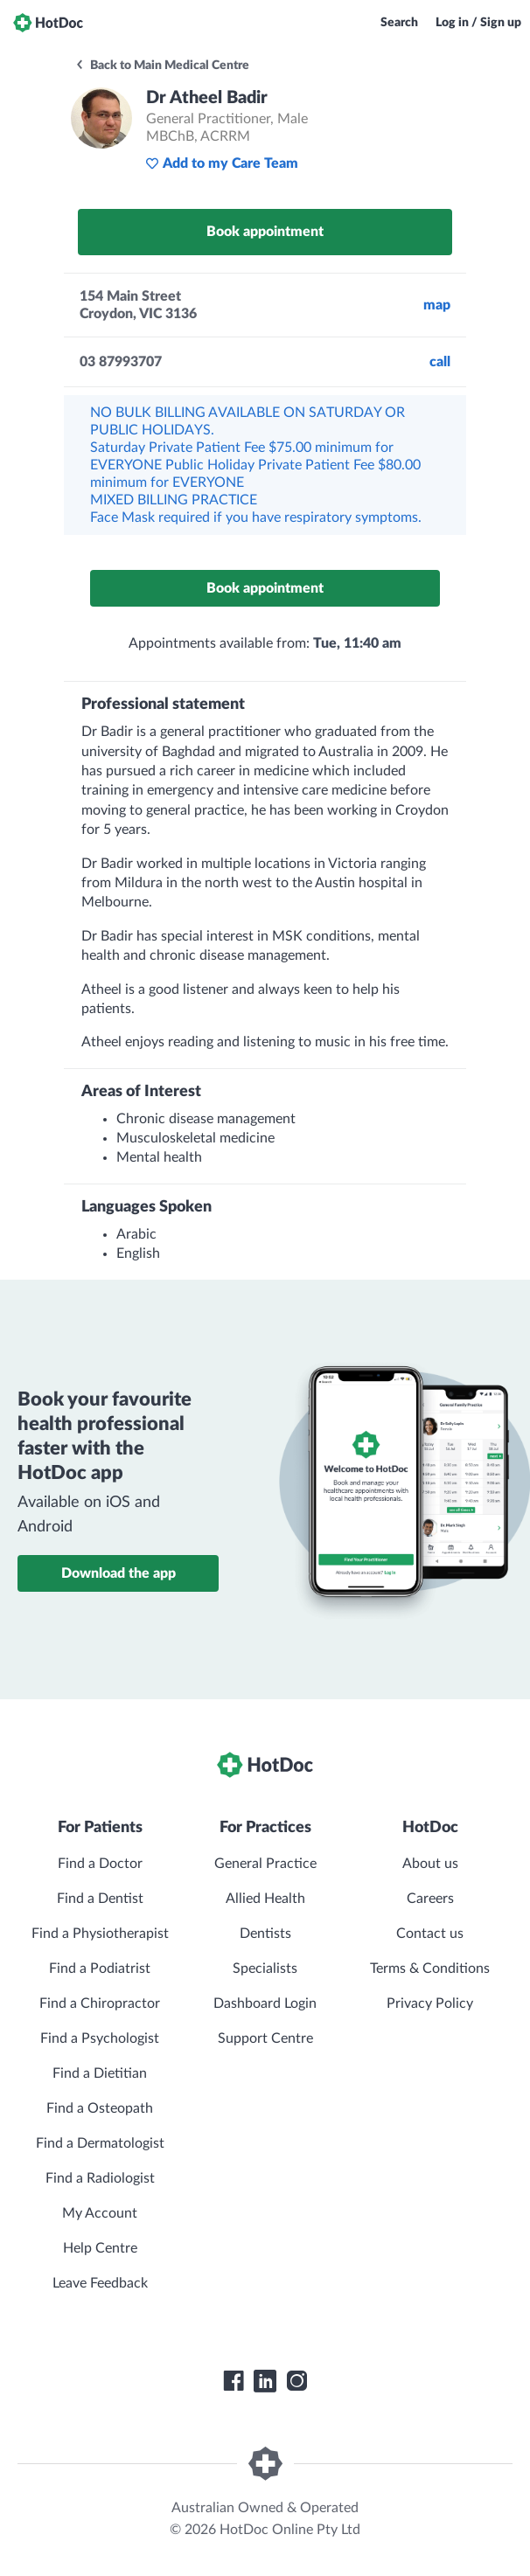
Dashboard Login (265, 2003)
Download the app (118, 1573)
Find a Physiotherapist (100, 1934)
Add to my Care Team (221, 163)
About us (430, 1864)
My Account (99, 2213)
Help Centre (100, 2248)
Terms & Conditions (430, 1968)
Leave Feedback (100, 2283)
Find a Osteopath (99, 2108)
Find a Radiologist (100, 2178)
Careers (430, 1899)
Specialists (265, 1968)
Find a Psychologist (99, 2038)
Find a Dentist (100, 1899)
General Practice (265, 1864)
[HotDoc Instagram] (296, 2381)
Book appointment (265, 232)
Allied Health (265, 1899)
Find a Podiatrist (99, 1968)
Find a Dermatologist (100, 2143)
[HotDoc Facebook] (233, 2381)
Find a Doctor (100, 1864)
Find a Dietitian (99, 2073)
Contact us (430, 1934)
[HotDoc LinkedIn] (265, 2381)
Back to (161, 65)
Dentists (265, 1934)
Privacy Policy (430, 2003)
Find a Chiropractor (99, 2003)
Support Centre (265, 2038)
